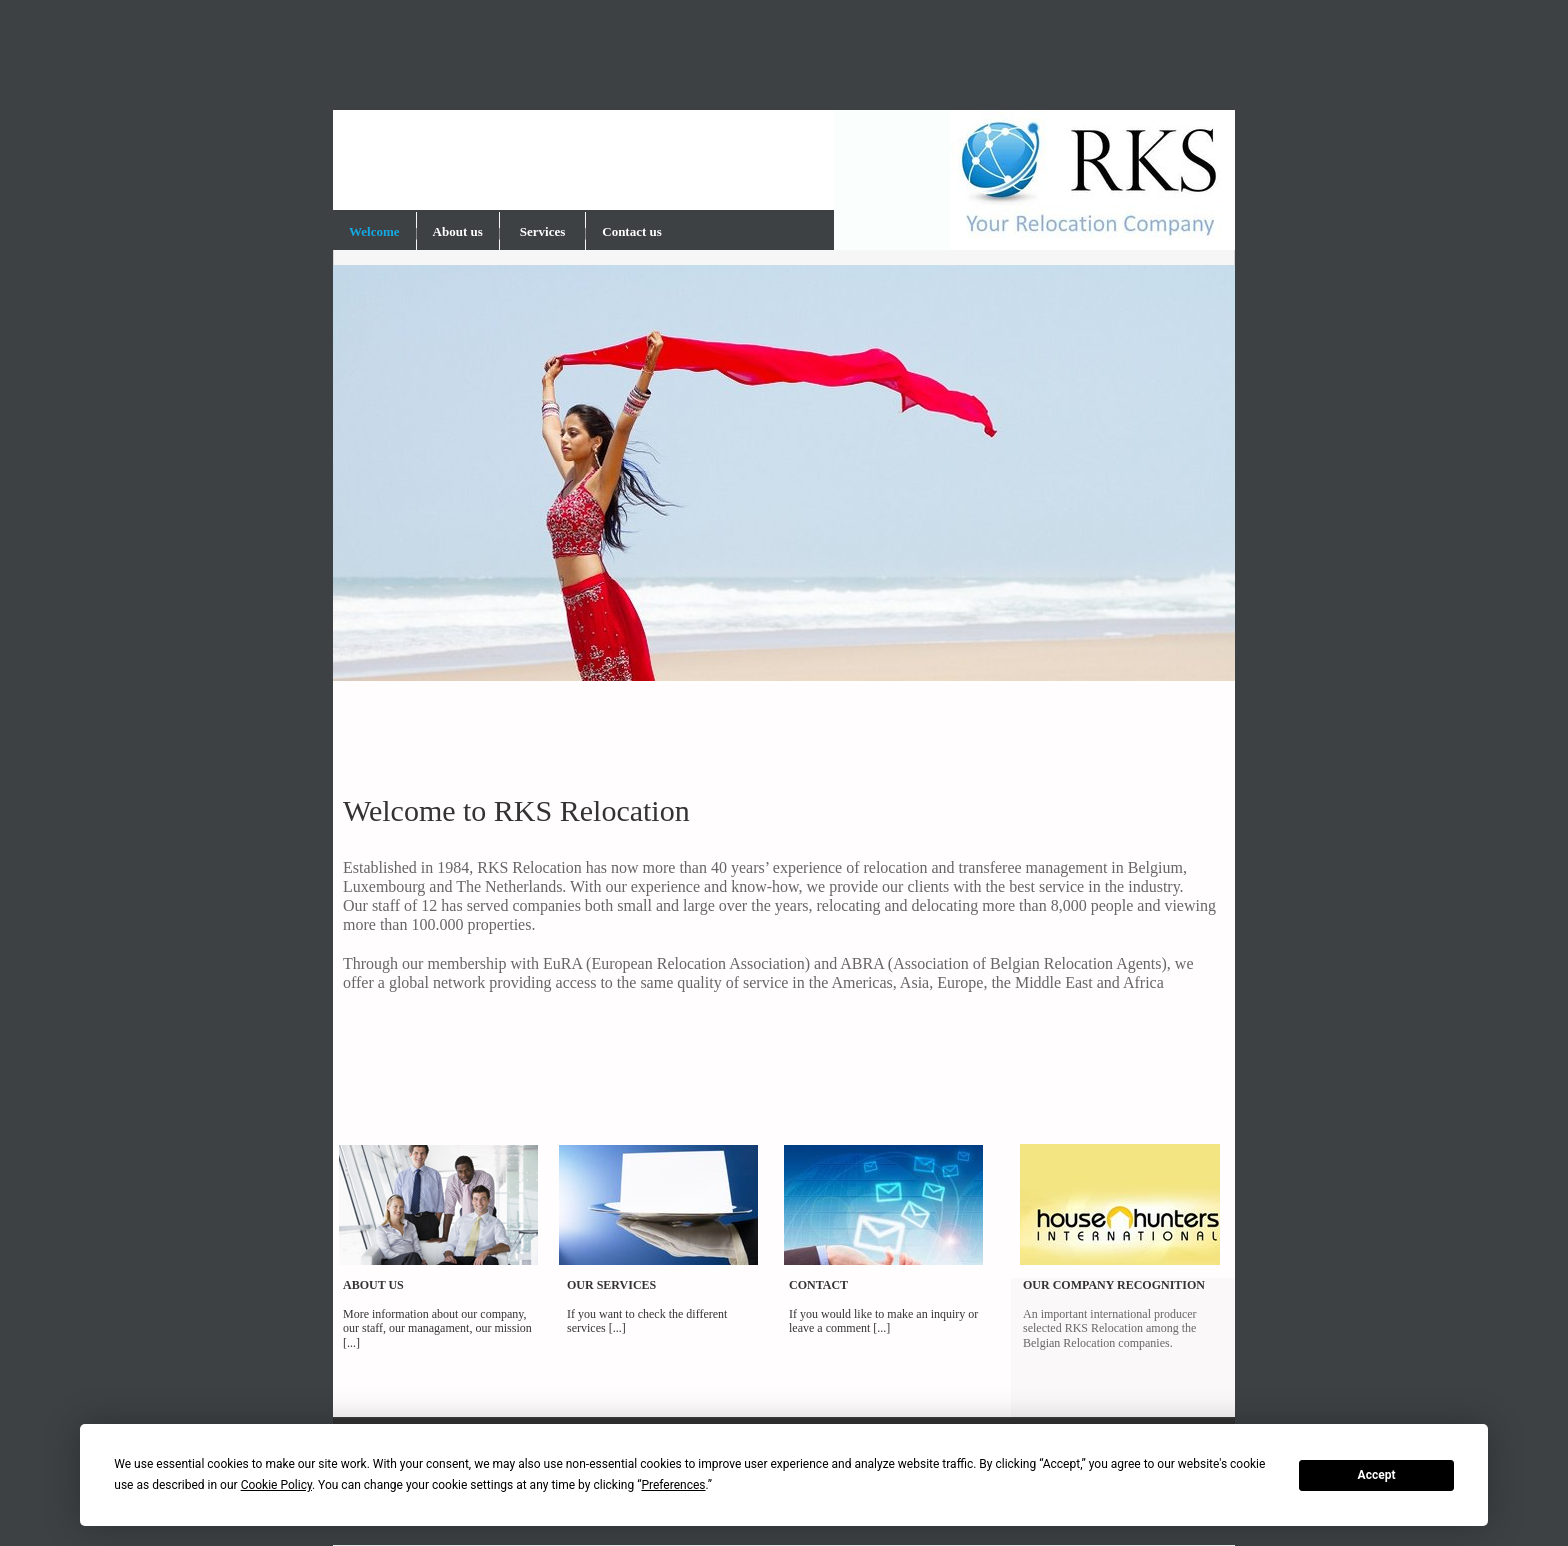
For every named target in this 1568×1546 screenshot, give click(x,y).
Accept (1377, 1475)
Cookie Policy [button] (276, 1485)
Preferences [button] (673, 1485)
